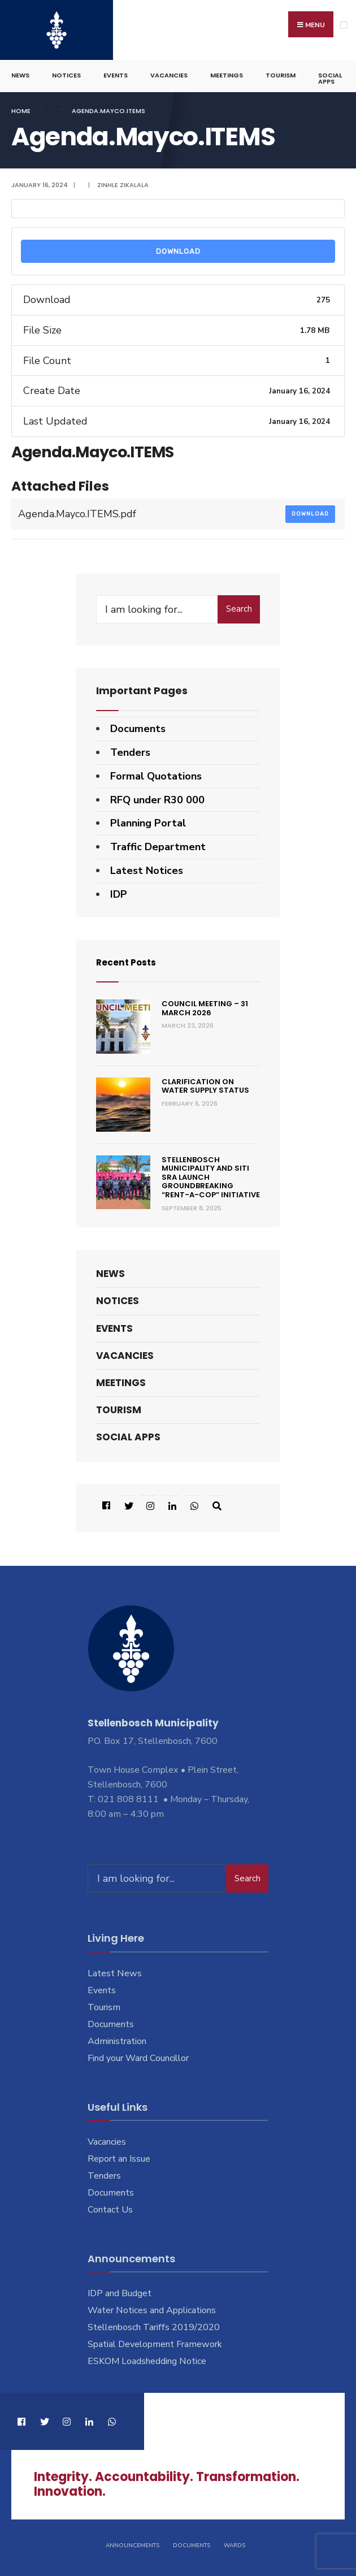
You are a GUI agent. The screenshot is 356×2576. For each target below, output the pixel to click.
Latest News (115, 1969)
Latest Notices (146, 866)
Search (239, 605)
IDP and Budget (119, 2289)
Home (21, 106)
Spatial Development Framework (155, 2340)
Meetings (226, 71)
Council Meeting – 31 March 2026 (205, 1004)
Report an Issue (119, 2155)
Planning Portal (148, 819)
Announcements (132, 2541)
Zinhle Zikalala (123, 180)
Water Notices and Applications (152, 2306)
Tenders (130, 748)
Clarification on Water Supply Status (205, 1082)
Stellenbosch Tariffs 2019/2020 (154, 2323)
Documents (138, 724)
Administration (117, 2037)
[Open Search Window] (214, 1501)
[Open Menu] (344, 25)
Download (178, 247)
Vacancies (169, 71)
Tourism (281, 71)
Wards (234, 2541)
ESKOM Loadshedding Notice (147, 2357)
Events (115, 71)
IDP (118, 890)
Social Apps (330, 74)
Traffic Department (158, 843)
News (20, 71)
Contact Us (110, 2205)
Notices (66, 71)
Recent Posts (131, 957)
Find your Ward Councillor (138, 2053)
